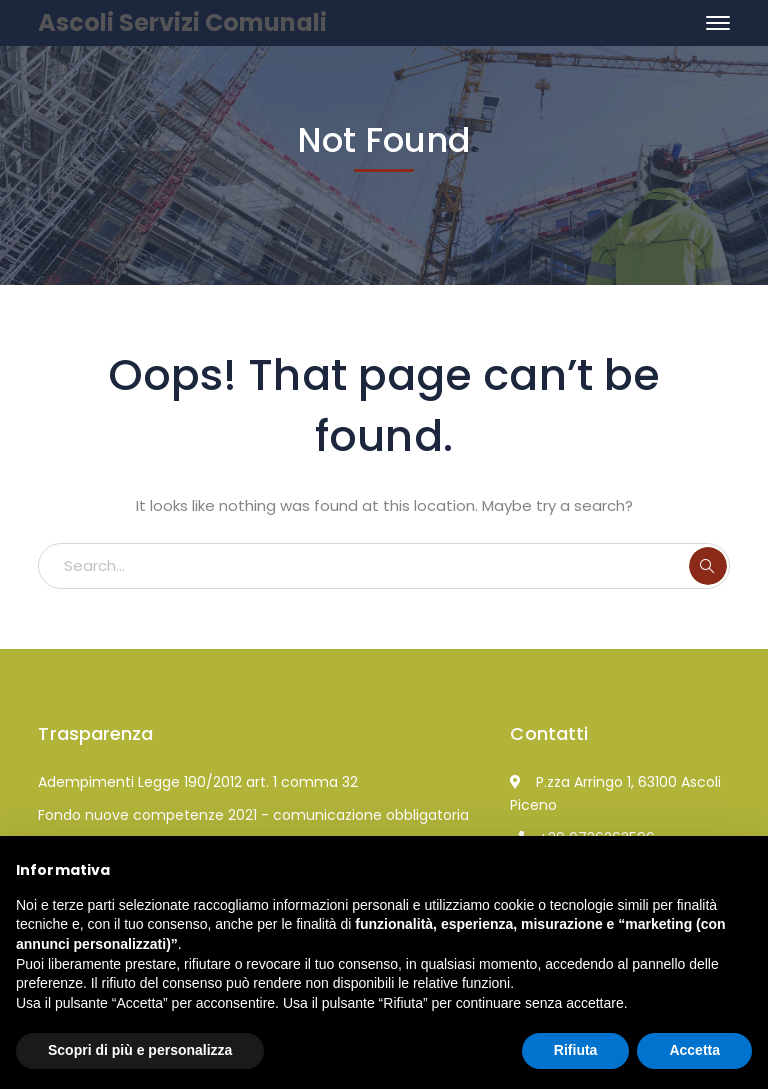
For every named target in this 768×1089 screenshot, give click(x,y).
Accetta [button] (694, 1050)
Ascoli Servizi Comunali (182, 22)
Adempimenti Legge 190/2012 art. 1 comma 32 (198, 782)
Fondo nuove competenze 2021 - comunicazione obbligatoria (253, 815)
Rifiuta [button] (576, 1050)
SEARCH (708, 566)
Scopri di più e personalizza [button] (140, 1050)
